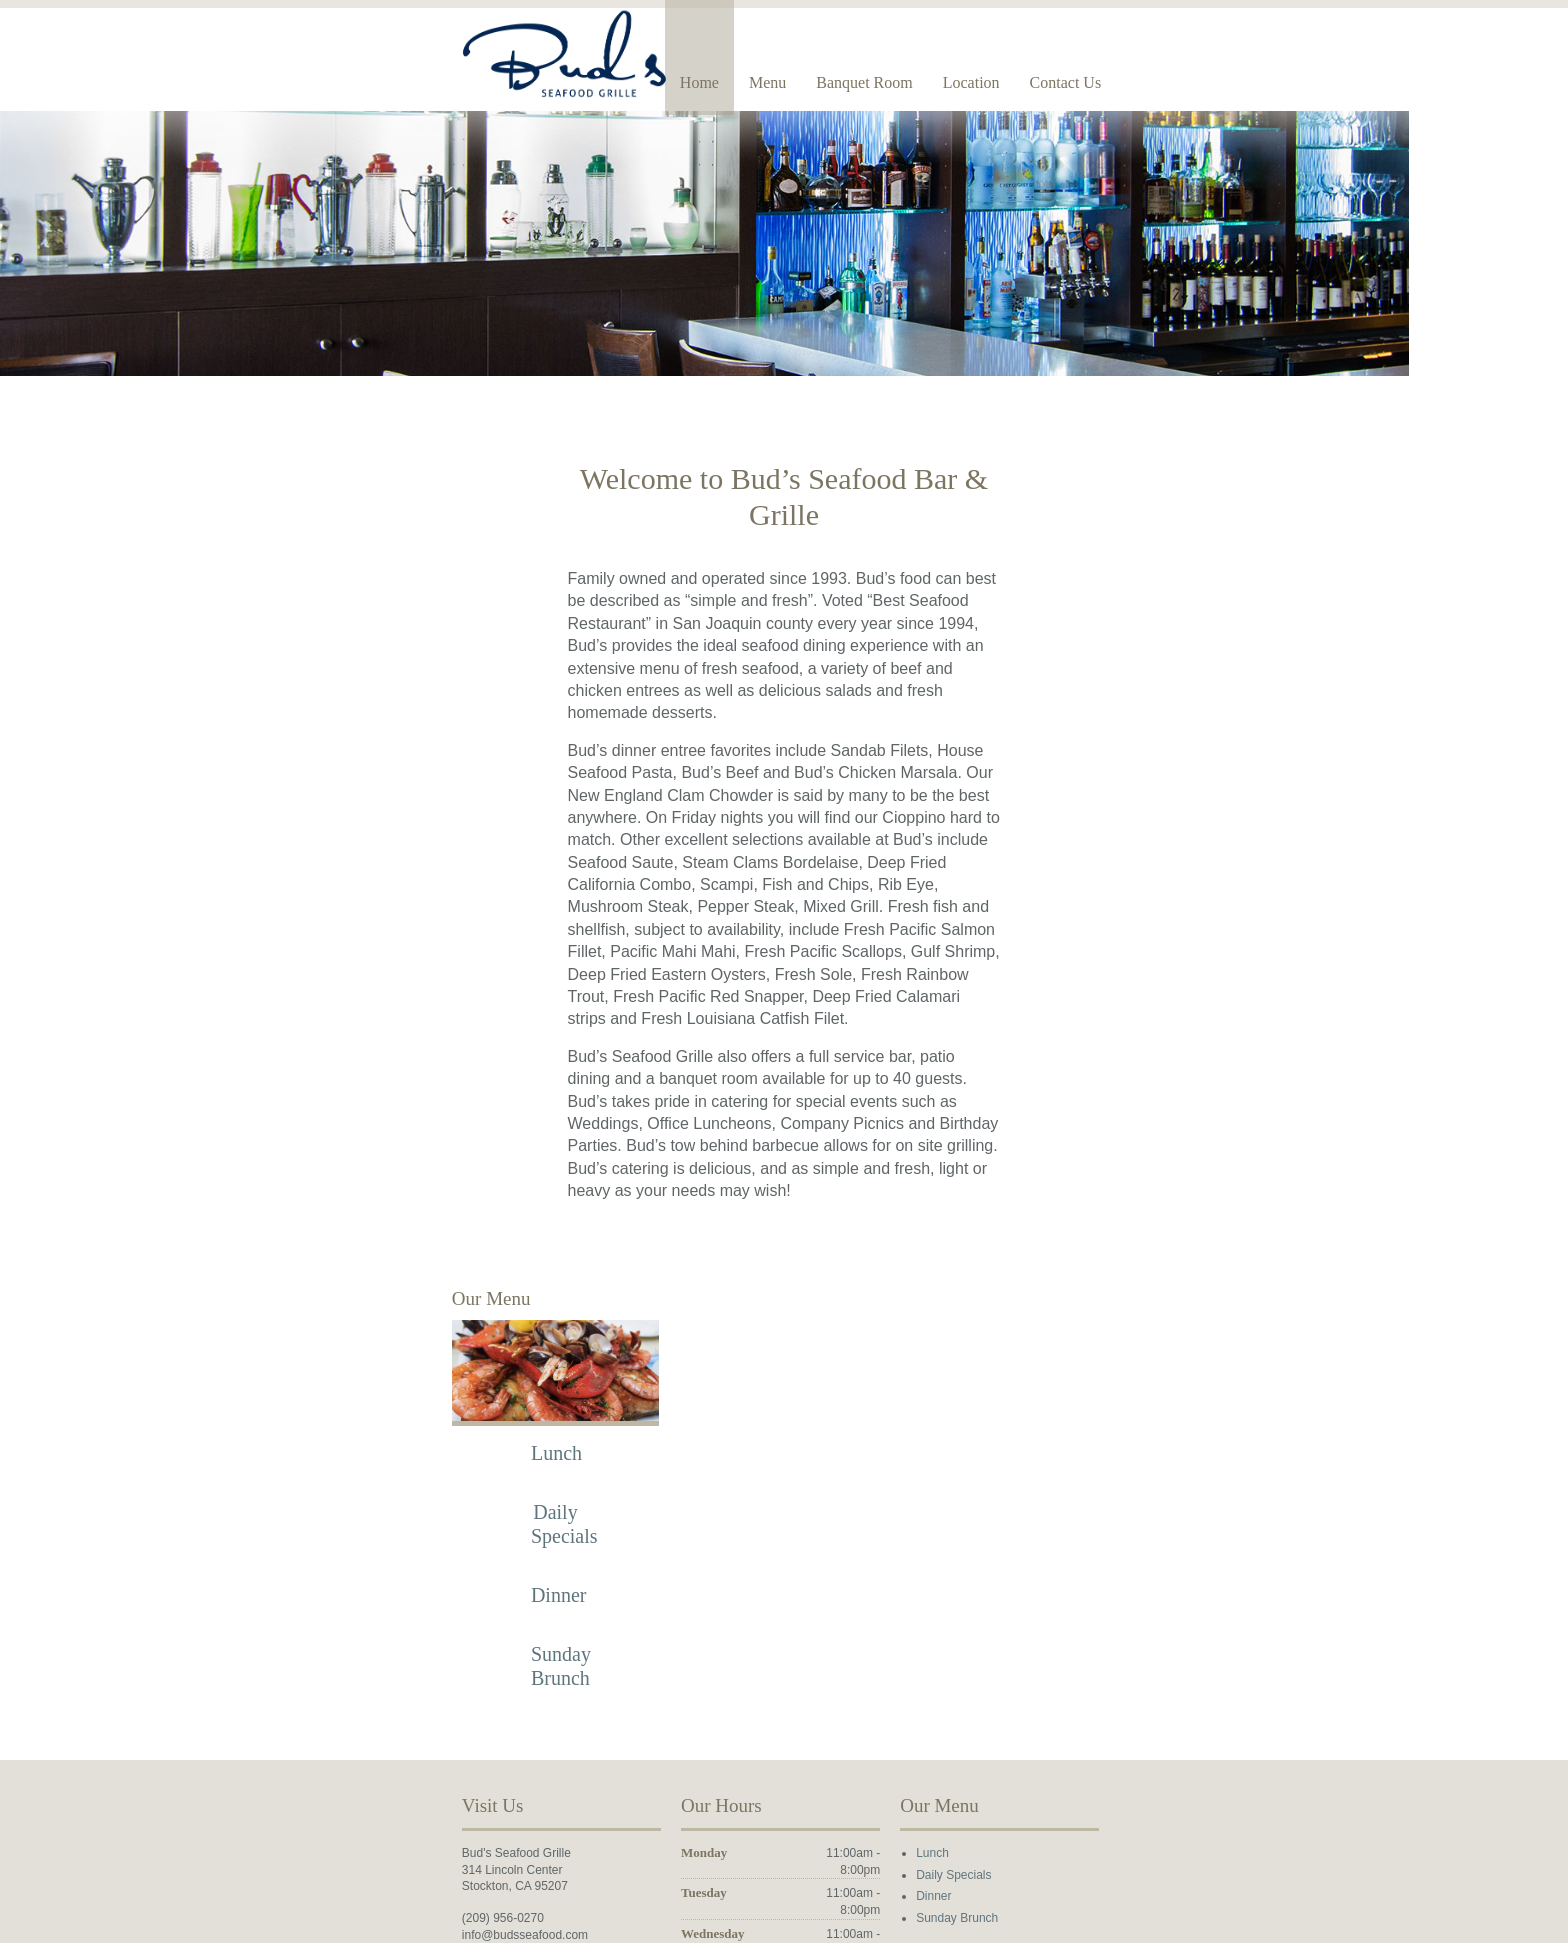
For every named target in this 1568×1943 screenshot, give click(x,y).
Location (1209, 82)
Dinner (392, 1385)
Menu (1005, 82)
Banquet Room (1102, 82)
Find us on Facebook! (288, 1757)
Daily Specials (1036, 1664)
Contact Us (1303, 82)
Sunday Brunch (1040, 1708)
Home (937, 82)
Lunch (391, 1243)
